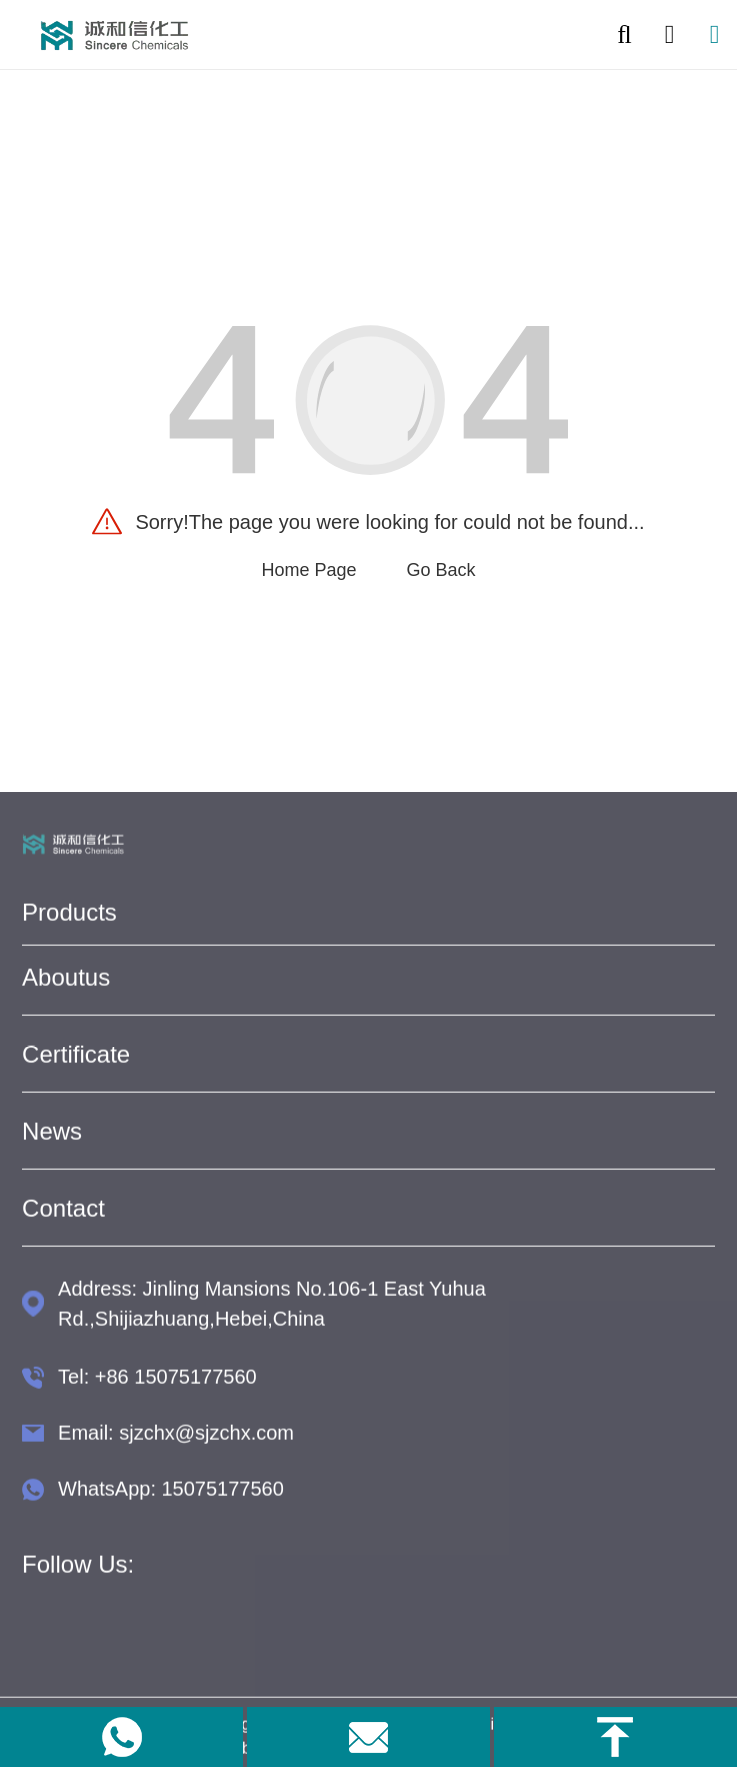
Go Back (441, 570)
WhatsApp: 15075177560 (171, 1495)
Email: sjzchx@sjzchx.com (176, 1439)
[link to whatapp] (122, 1737)
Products (69, 918)
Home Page (308, 570)
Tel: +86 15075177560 (157, 1383)
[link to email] (368, 1737)
